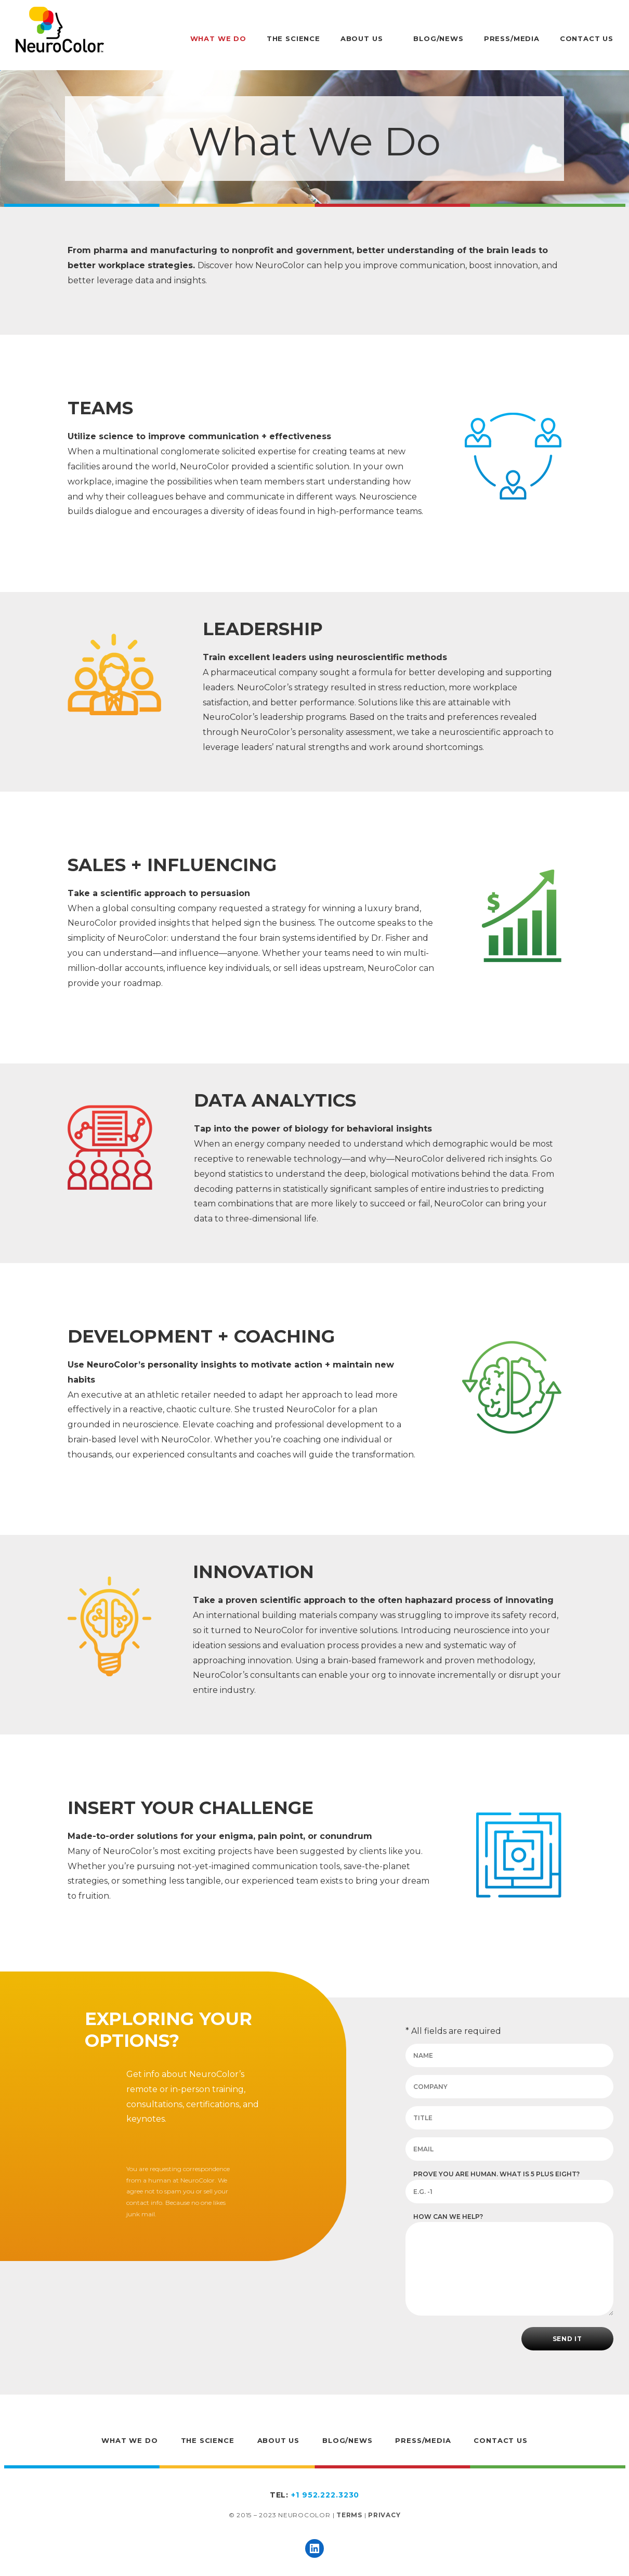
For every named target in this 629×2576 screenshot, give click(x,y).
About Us (361, 38)
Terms (349, 2515)
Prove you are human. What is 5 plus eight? (496, 2174)
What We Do (218, 38)
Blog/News (438, 38)
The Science (293, 38)
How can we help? (448, 2216)
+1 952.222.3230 (325, 2495)
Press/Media (512, 38)
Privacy (384, 2515)
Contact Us (586, 38)
